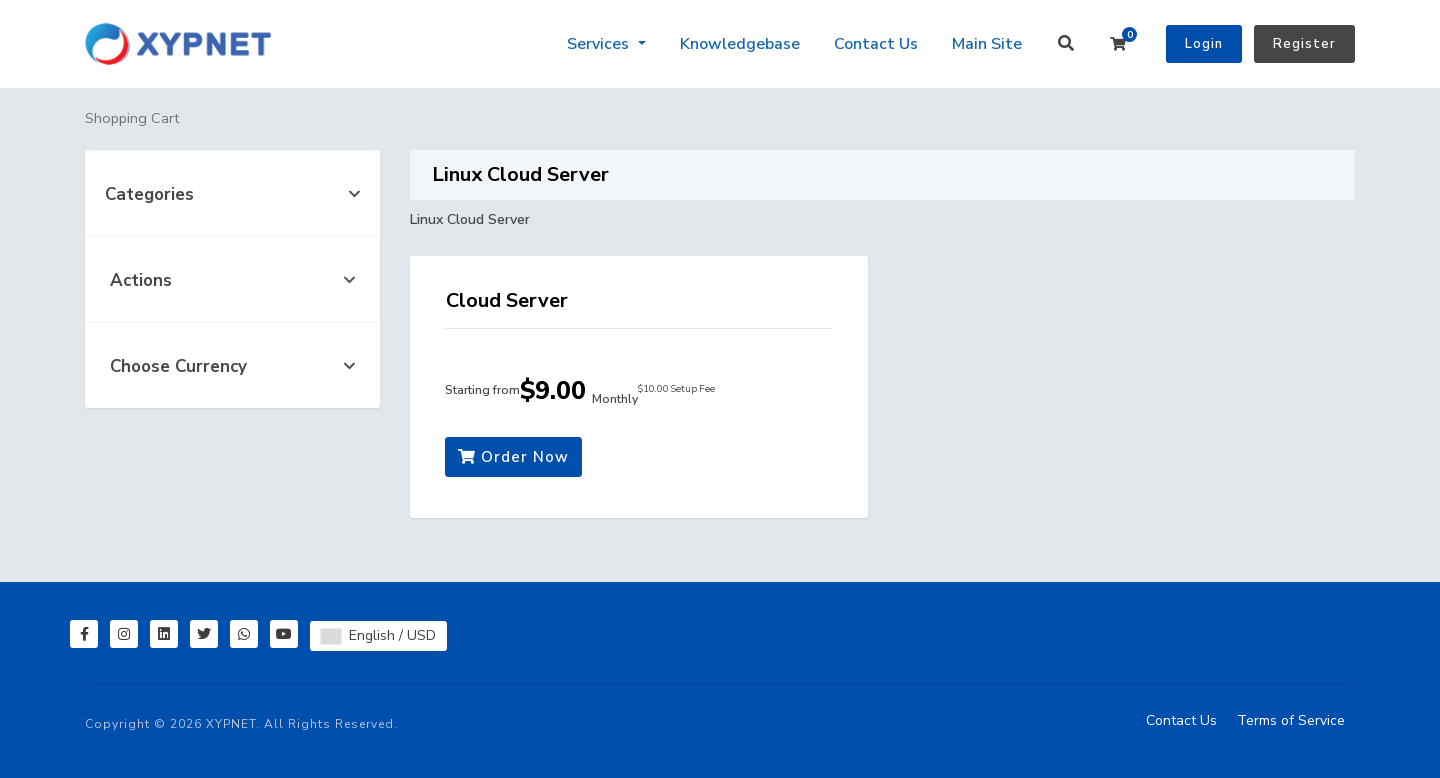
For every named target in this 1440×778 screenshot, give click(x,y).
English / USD (378, 635)
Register (1304, 44)
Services (600, 44)
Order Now (513, 457)
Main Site (987, 44)
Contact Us (876, 44)
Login (1204, 44)
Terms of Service (1291, 720)
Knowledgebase (740, 44)
